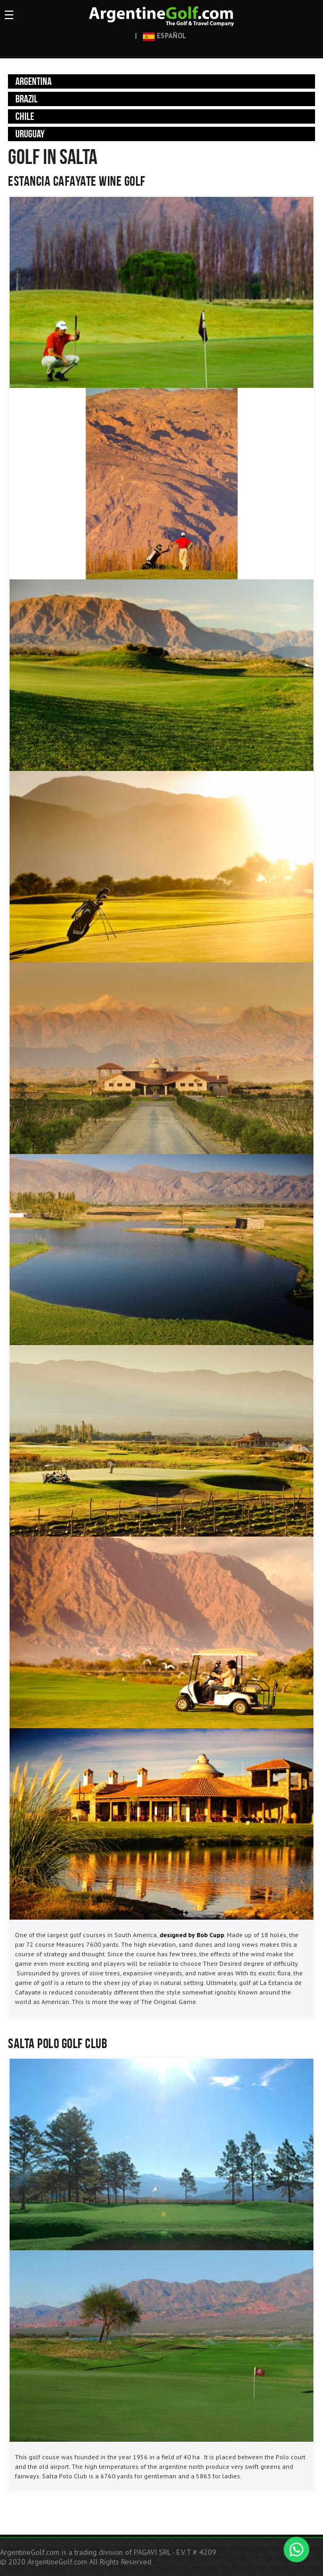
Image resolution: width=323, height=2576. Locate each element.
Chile (24, 116)
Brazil (26, 99)
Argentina (33, 81)
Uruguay (30, 134)
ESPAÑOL (164, 35)
